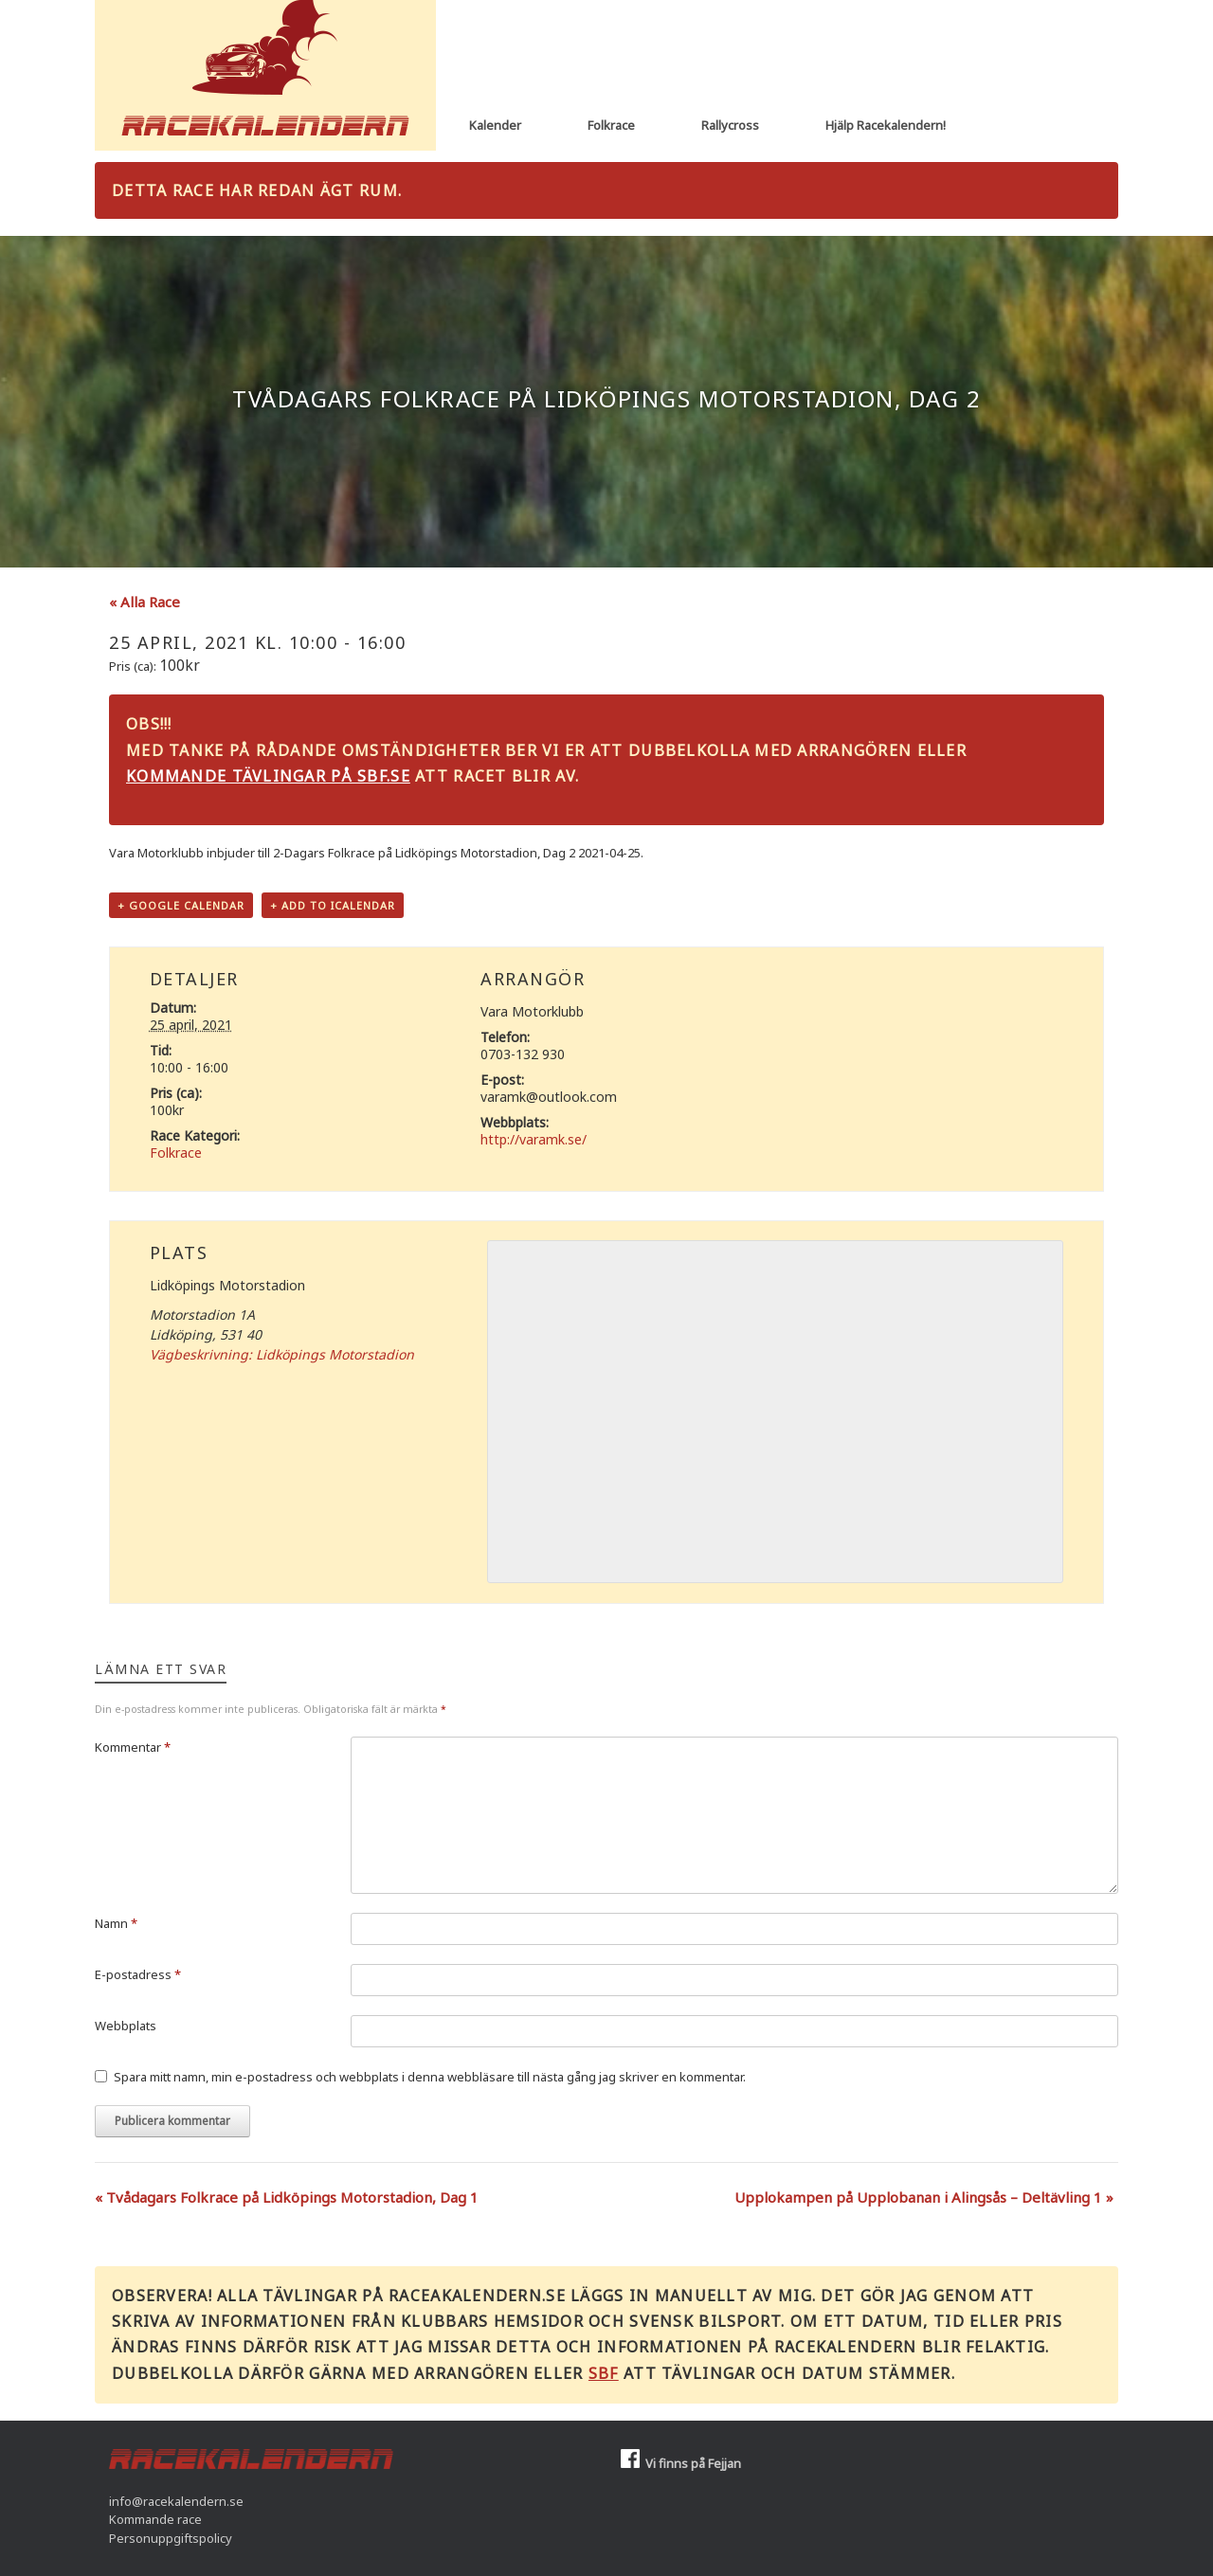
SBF (603, 2373)
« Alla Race (144, 601)
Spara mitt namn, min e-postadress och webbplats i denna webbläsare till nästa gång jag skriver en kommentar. (430, 2076)
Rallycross (730, 125)
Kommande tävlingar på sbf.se (268, 776)
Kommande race (155, 2519)
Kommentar (133, 1747)
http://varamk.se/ (533, 1139)
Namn (116, 1923)
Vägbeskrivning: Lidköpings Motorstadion (282, 1354)
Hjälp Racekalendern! (885, 125)
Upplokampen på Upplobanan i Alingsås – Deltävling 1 (923, 2197)
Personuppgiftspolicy (170, 2538)
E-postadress (138, 1974)
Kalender (495, 125)
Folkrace (611, 125)
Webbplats (125, 2025)
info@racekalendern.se (176, 2501)
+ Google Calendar (181, 905)
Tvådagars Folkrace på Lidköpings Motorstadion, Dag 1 (287, 2197)
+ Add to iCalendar (332, 905)
